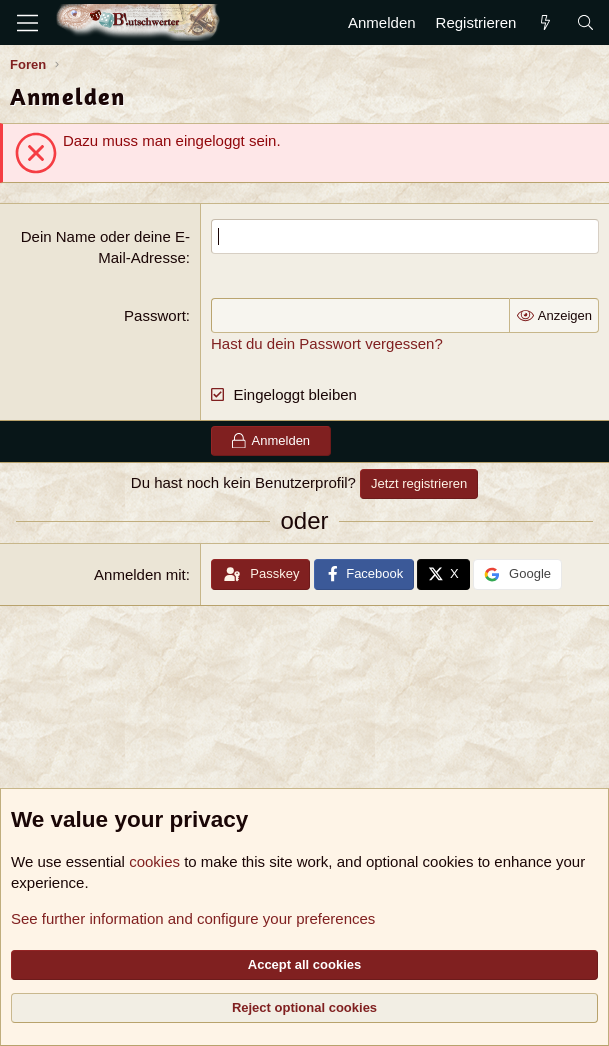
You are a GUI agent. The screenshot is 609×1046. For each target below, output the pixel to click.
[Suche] (585, 22)
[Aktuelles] (545, 22)
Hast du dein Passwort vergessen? (327, 343)
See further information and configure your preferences (193, 918)
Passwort (155, 315)
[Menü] (27, 23)
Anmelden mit (140, 574)
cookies (154, 861)
